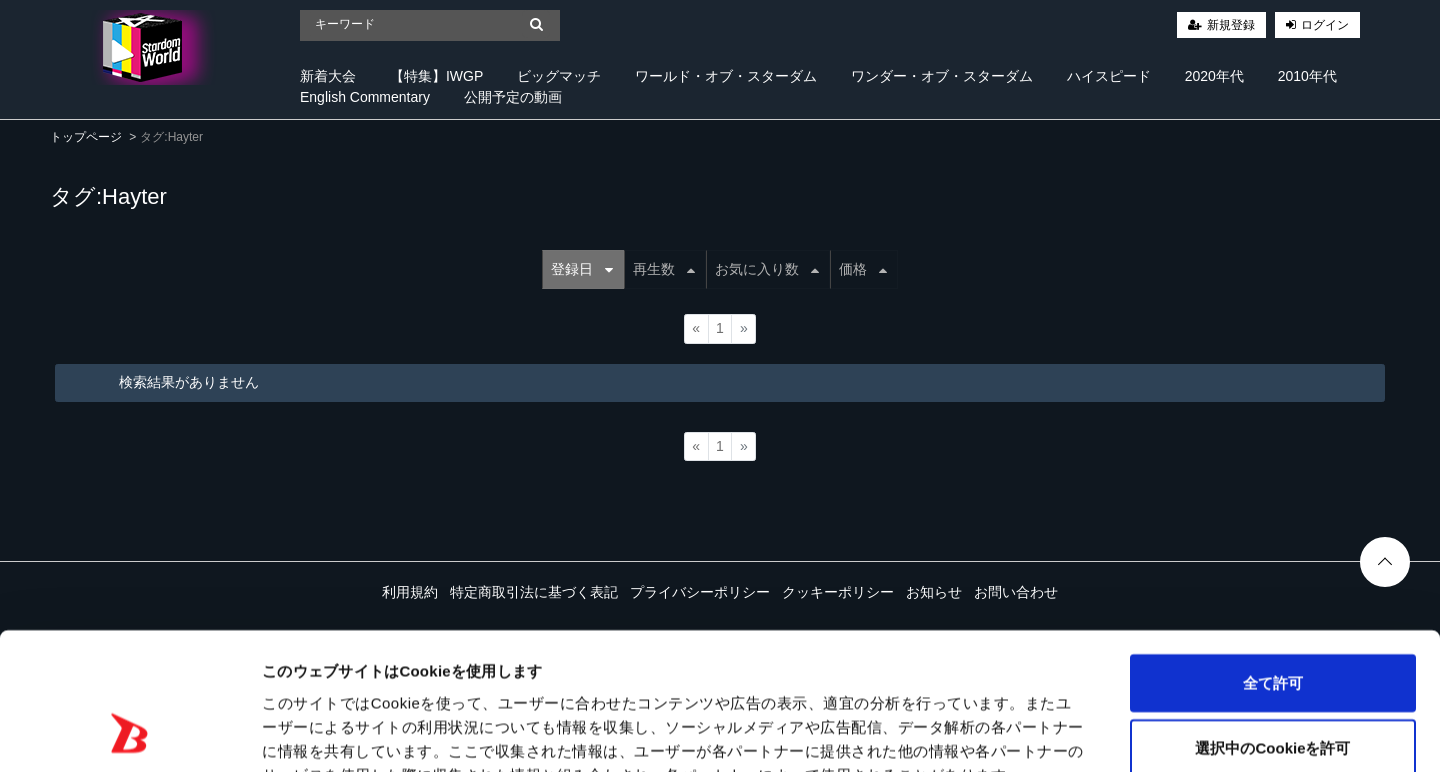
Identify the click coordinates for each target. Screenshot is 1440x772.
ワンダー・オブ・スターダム (942, 76)
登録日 (582, 269)
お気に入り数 (767, 269)
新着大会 (328, 76)
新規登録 (1231, 25)
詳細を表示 (965, 732)
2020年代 (1214, 76)
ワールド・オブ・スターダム (726, 76)
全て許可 (1273, 559)
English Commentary (365, 97)
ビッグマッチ (559, 76)
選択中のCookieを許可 (1272, 625)
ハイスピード (1109, 76)
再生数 (664, 269)
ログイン (1325, 25)
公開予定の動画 (513, 97)
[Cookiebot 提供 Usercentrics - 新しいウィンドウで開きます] (129, 733)
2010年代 (1307, 76)
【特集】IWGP (436, 76)
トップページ (86, 137)
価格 (863, 269)
